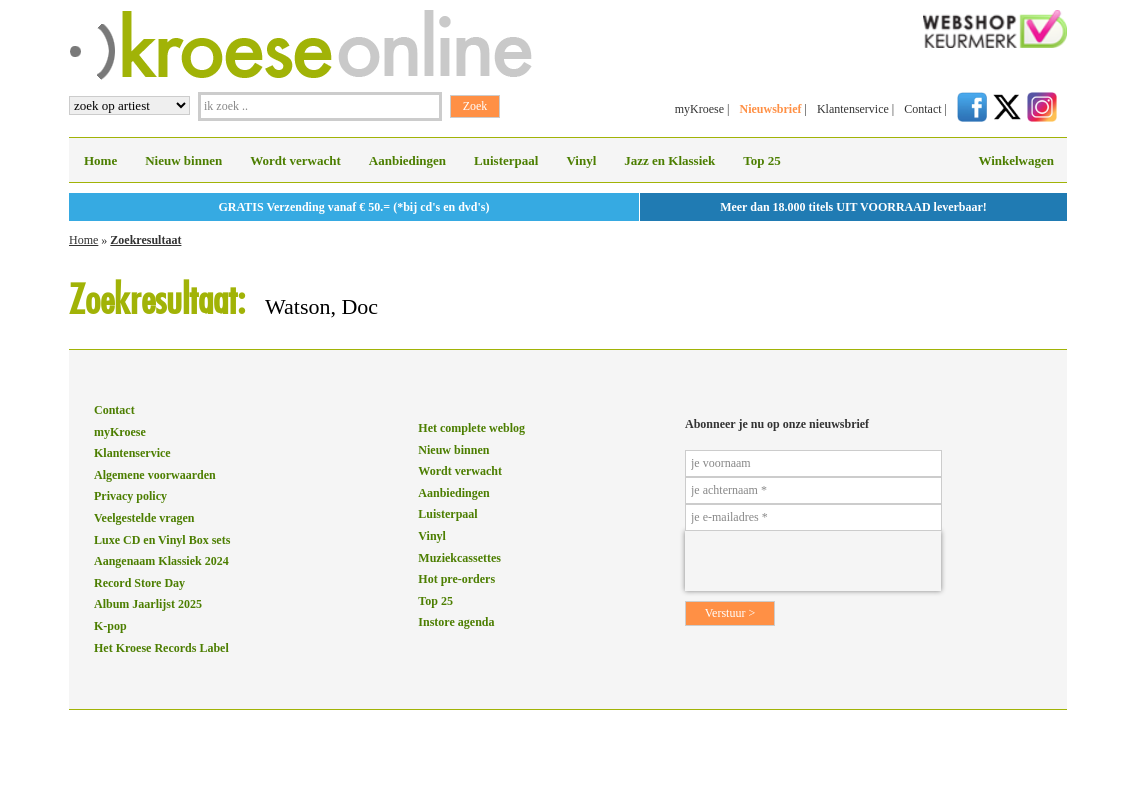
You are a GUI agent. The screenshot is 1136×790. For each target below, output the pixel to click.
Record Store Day (139, 583)
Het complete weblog (471, 428)
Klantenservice (853, 109)
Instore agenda (456, 622)
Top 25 (761, 160)
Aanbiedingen (407, 160)
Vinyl (581, 160)
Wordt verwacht (295, 160)
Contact (922, 109)
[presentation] (813, 561)
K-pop (110, 626)
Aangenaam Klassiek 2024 (161, 561)
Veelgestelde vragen (144, 518)
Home (100, 160)
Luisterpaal (506, 160)
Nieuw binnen (183, 160)
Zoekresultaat (145, 240)
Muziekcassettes (459, 558)
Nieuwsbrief (770, 109)
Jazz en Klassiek (669, 160)
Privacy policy (130, 496)
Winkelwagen (1016, 160)
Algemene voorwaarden (155, 475)
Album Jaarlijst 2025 (148, 604)
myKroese (699, 109)
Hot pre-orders (456, 579)
